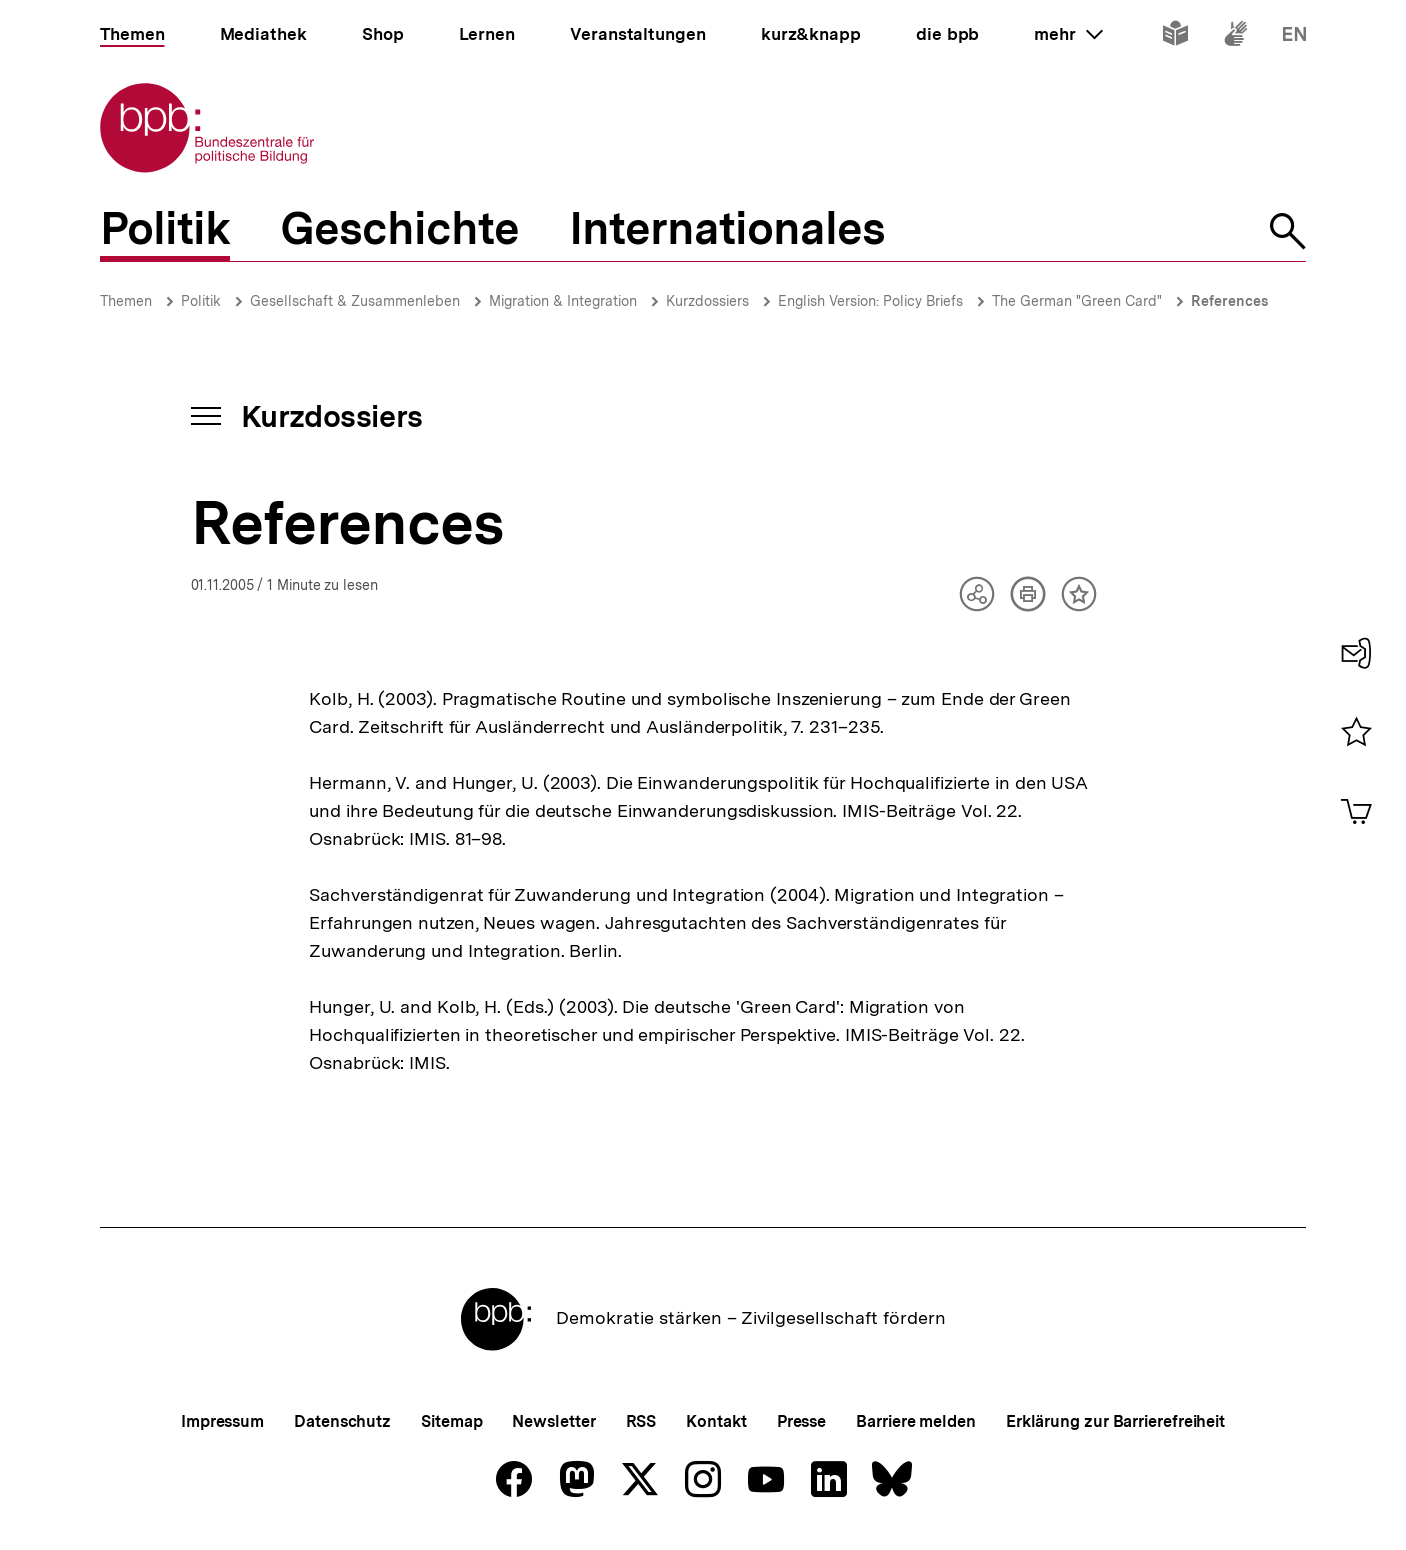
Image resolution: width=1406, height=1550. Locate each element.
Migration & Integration (563, 301)
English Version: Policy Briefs (870, 301)
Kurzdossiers (707, 301)
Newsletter (553, 1421)
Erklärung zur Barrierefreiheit (1115, 1421)
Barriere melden (916, 1421)
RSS (641, 1421)
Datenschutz (342, 1421)
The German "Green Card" (1077, 301)
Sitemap (451, 1421)
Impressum (222, 1421)
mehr (1068, 34)
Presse (801, 1421)
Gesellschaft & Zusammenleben (355, 301)
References (1229, 301)
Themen (126, 301)
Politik (201, 301)
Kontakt (716, 1421)
